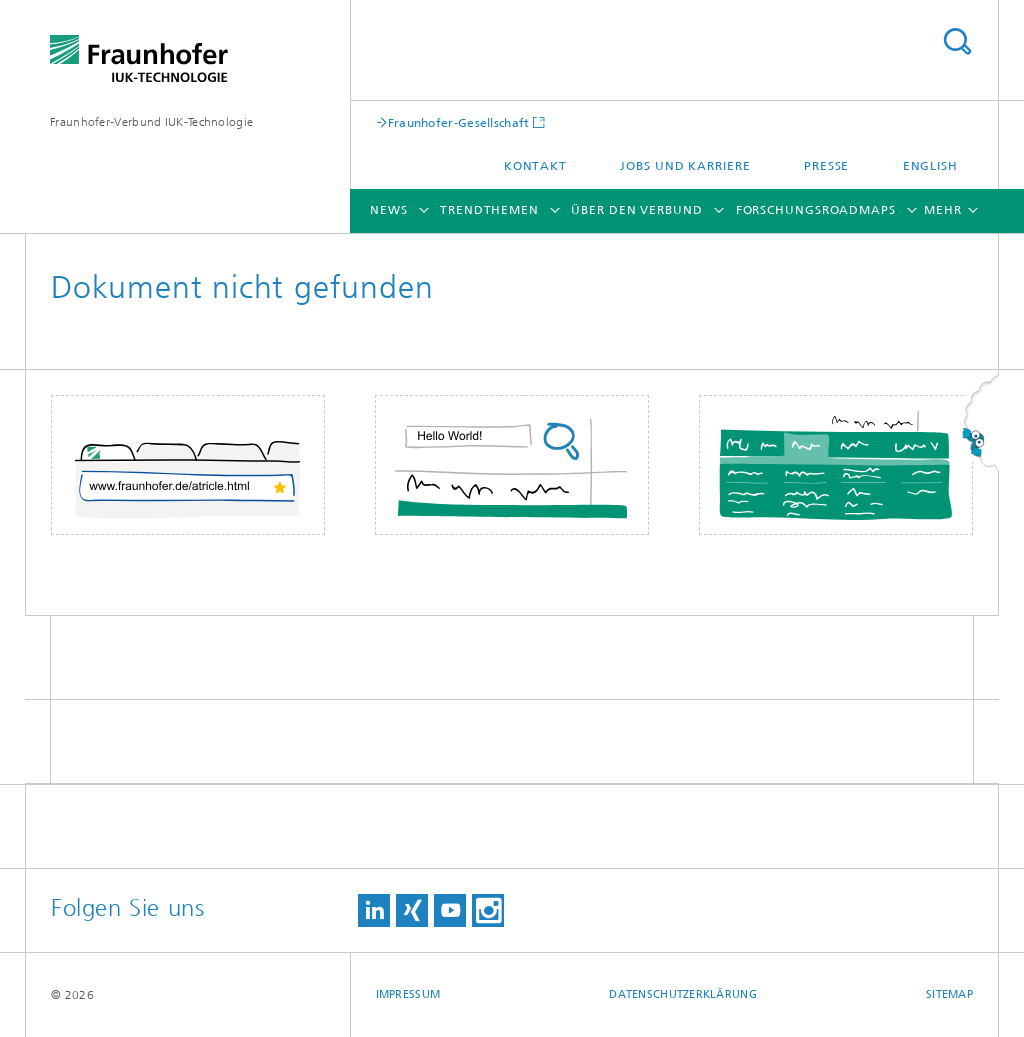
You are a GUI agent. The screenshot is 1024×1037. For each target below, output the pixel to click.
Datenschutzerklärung (683, 994)
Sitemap (949, 994)
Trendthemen (489, 210)
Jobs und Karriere (685, 166)
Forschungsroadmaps (816, 210)
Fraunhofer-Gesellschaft (459, 122)
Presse (826, 166)
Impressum (408, 994)
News (389, 210)
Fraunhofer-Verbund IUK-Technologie (151, 122)
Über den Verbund (636, 210)
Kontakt (535, 166)
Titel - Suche (957, 41)
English (930, 166)
